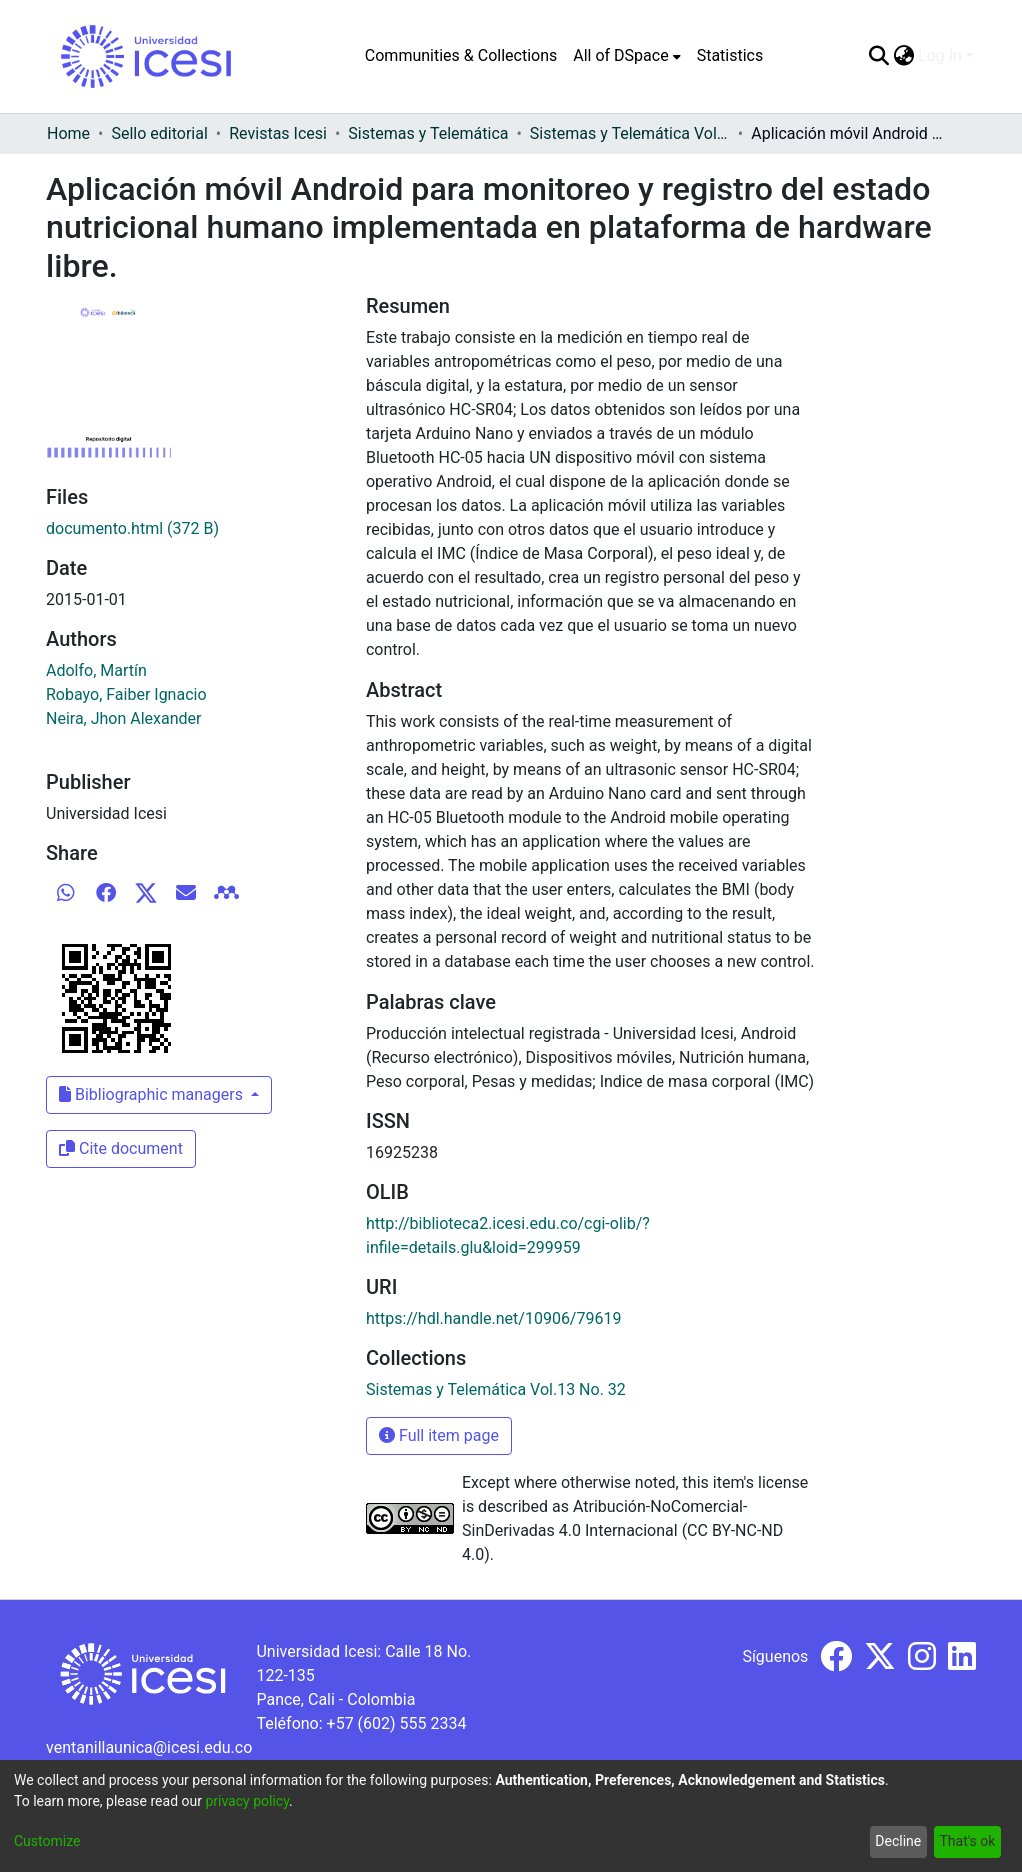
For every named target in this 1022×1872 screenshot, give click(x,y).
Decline (898, 1841)
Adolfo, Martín (96, 670)
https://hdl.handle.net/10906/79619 (493, 1318)
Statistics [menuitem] (730, 55)
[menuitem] (626, 56)
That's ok (967, 1841)
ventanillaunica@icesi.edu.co (149, 1747)
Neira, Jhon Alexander (124, 718)
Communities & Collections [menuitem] (461, 55)
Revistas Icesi (278, 133)
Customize (47, 1841)
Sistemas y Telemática (428, 133)
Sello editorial (159, 133)
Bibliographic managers (153, 1094)
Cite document (121, 1148)
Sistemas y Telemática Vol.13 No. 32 (630, 133)
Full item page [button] (439, 1435)
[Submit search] (878, 56)
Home (68, 133)
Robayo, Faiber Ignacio (126, 694)
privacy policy (247, 1801)
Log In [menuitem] (940, 55)
